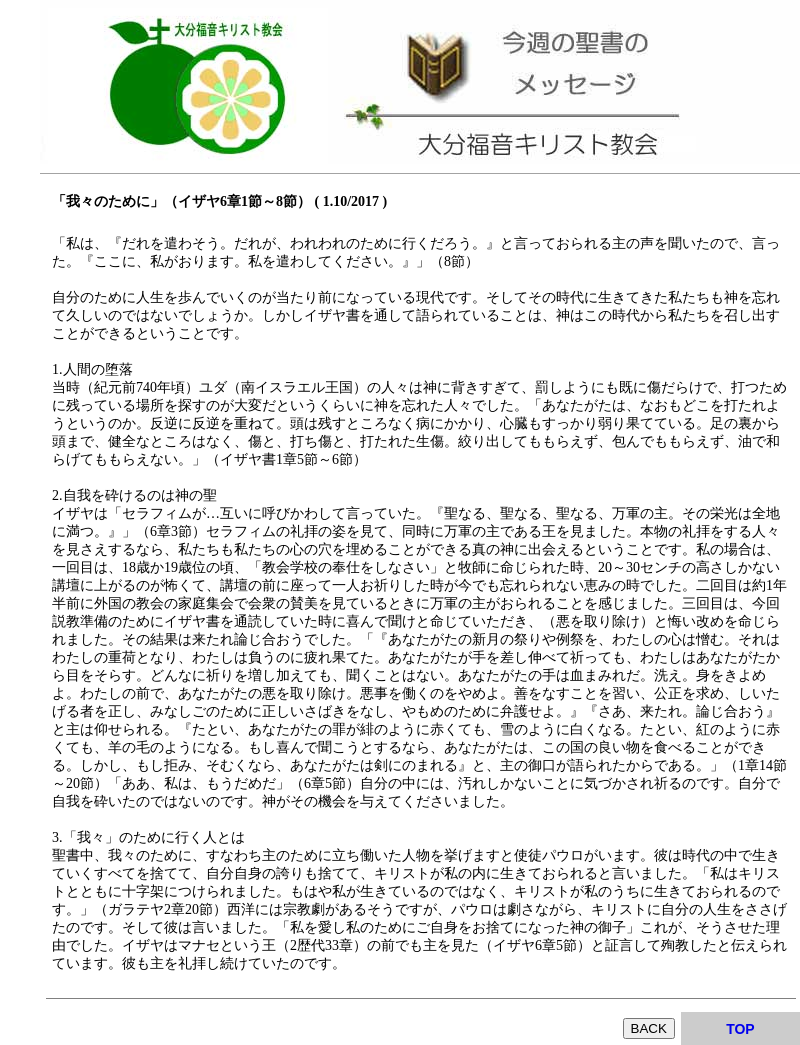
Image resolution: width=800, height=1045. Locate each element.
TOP (740, 1029)
